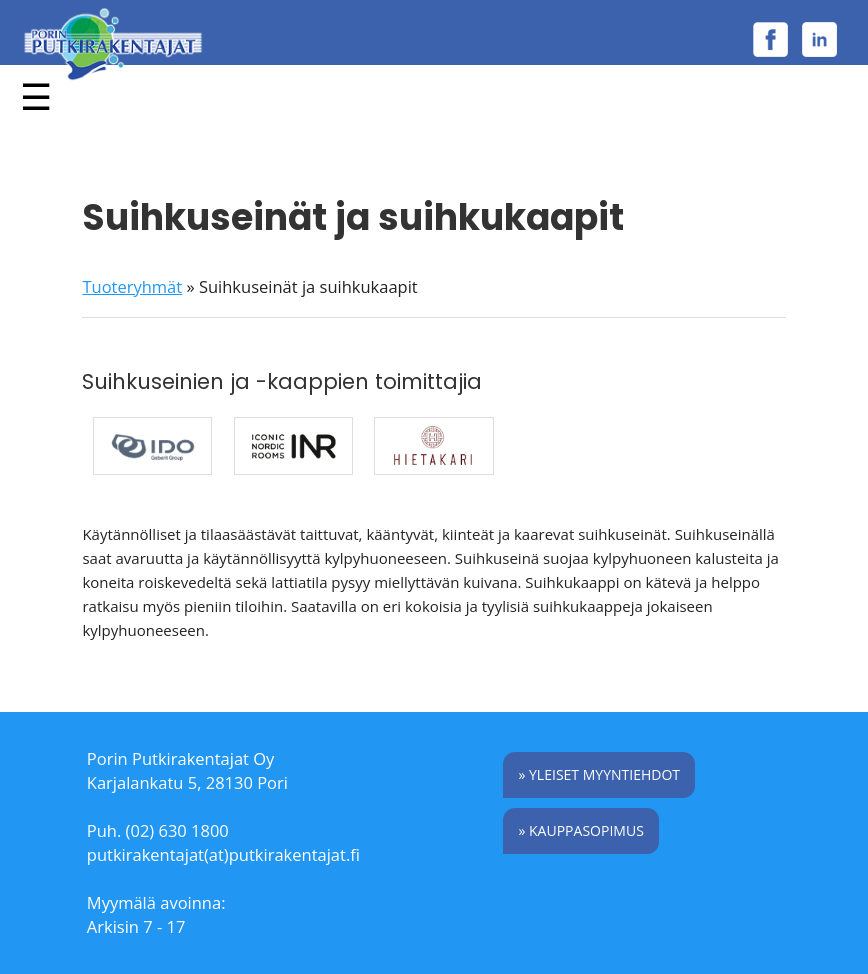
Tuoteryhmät (132, 286)
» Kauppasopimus (580, 830)
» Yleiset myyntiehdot (599, 774)
